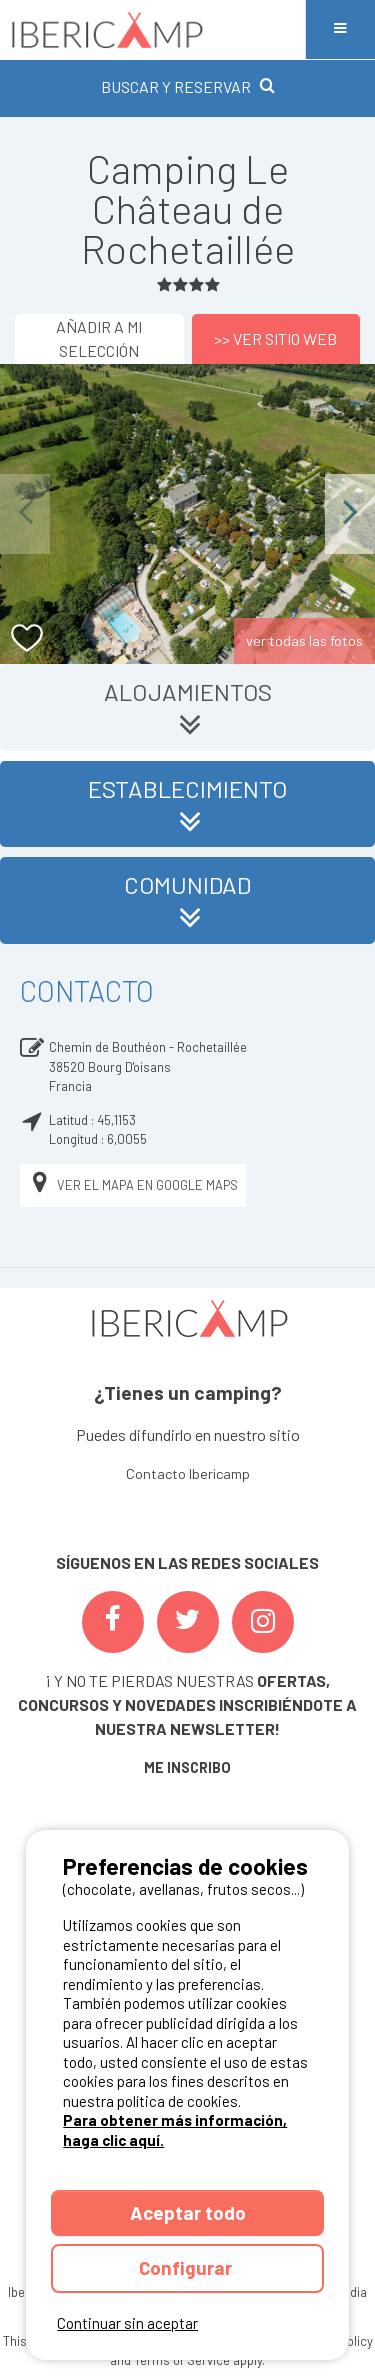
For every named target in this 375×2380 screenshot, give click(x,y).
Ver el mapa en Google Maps (133, 1185)
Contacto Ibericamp (188, 1473)
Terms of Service (182, 2360)
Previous (25, 513)
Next (350, 513)
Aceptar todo (188, 2212)
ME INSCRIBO (187, 1767)
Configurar (187, 2267)
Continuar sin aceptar (127, 2323)
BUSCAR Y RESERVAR (188, 86)
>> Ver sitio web (275, 338)
